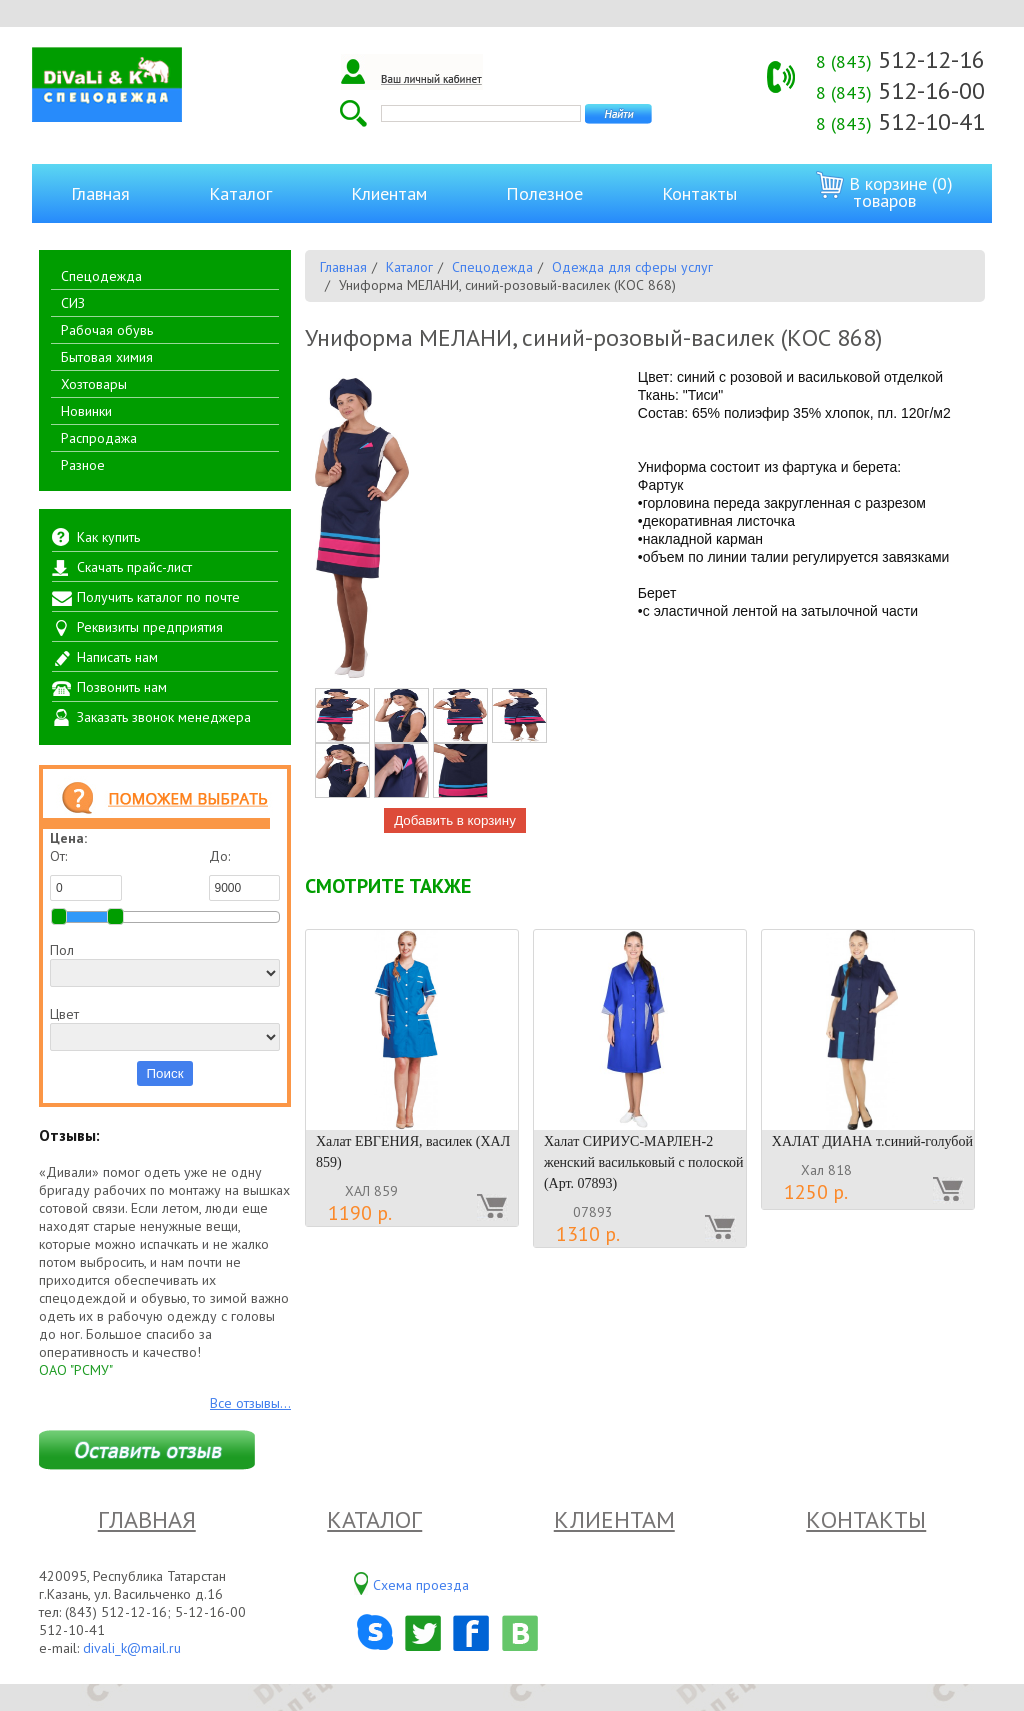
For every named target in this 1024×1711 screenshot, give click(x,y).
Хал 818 (826, 1170)
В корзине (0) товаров (884, 191)
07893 (593, 1212)
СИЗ (73, 303)
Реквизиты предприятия (150, 627)
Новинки (86, 411)
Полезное (544, 193)
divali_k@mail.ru (132, 1648)
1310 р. (588, 1234)
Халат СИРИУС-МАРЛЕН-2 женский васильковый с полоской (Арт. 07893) (644, 1162)
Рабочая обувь (107, 330)
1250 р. (816, 1192)
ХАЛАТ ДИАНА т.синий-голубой (872, 1141)
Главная (100, 193)
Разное (83, 465)
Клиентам (389, 193)
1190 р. (360, 1213)
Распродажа (99, 438)
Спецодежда (101, 276)
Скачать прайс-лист (134, 567)
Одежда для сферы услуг (632, 267)
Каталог (240, 193)
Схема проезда (421, 1585)
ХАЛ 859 (371, 1191)
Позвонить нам (122, 687)
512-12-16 (900, 59)
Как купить (108, 537)
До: (245, 874)
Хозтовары (94, 384)
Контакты (699, 193)
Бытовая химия (107, 357)
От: (86, 874)
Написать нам (117, 657)
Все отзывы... (250, 1403)
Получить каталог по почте (158, 597)
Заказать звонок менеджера (164, 717)
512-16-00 (900, 90)
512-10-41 (900, 121)
